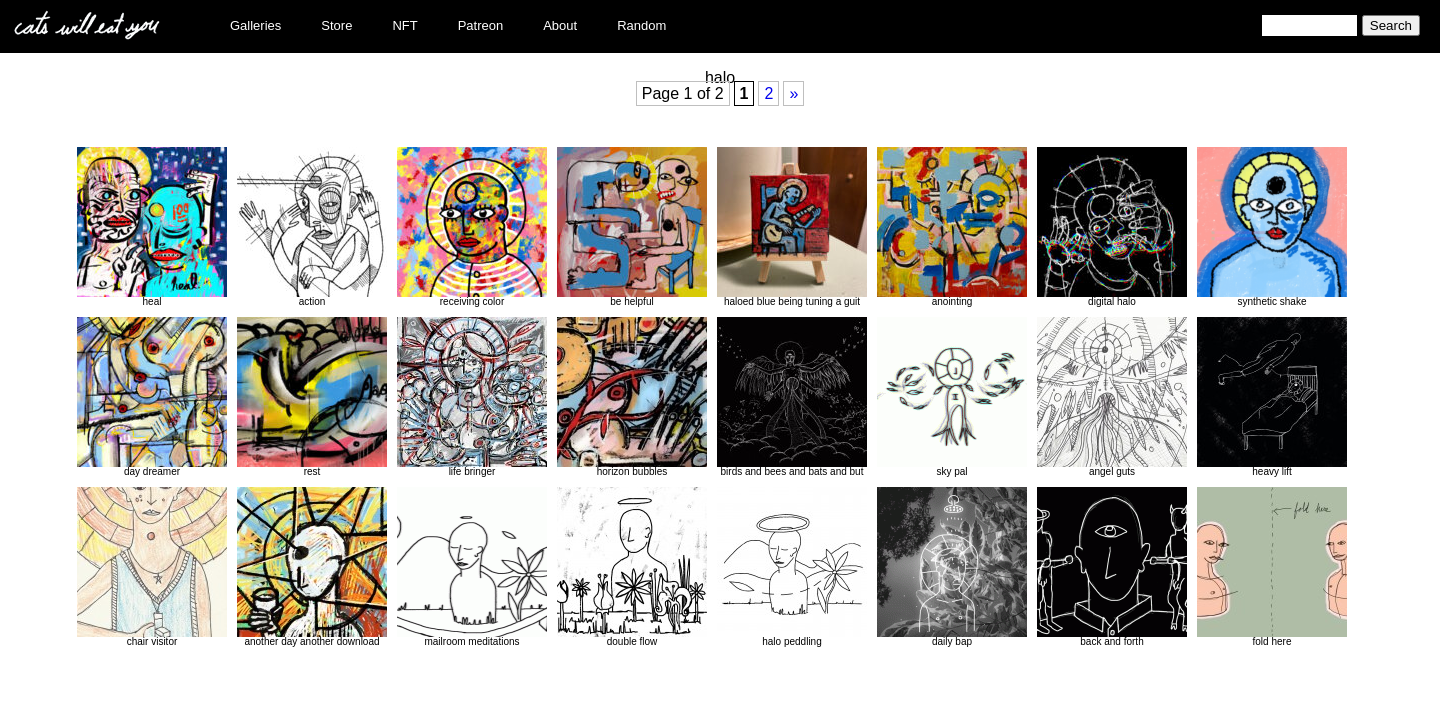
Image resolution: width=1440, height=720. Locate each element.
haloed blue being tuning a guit (792, 227)
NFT (404, 25)
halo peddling (792, 567)
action (312, 227)
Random (641, 25)
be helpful (632, 227)
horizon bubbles (632, 397)
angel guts (1112, 397)
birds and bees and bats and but (792, 397)
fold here (1272, 567)
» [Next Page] (793, 93)
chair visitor (152, 567)
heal (152, 227)
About (560, 25)
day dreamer (152, 397)
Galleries (255, 25)
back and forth (1112, 567)
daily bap (952, 567)
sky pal (952, 397)
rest (312, 397)
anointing (952, 227)
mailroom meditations (472, 567)
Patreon (481, 25)
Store (336, 25)
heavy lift (1272, 397)
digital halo (1112, 227)
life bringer (472, 397)
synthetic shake (1272, 227)
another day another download (312, 567)
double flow (632, 567)
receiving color (472, 227)
